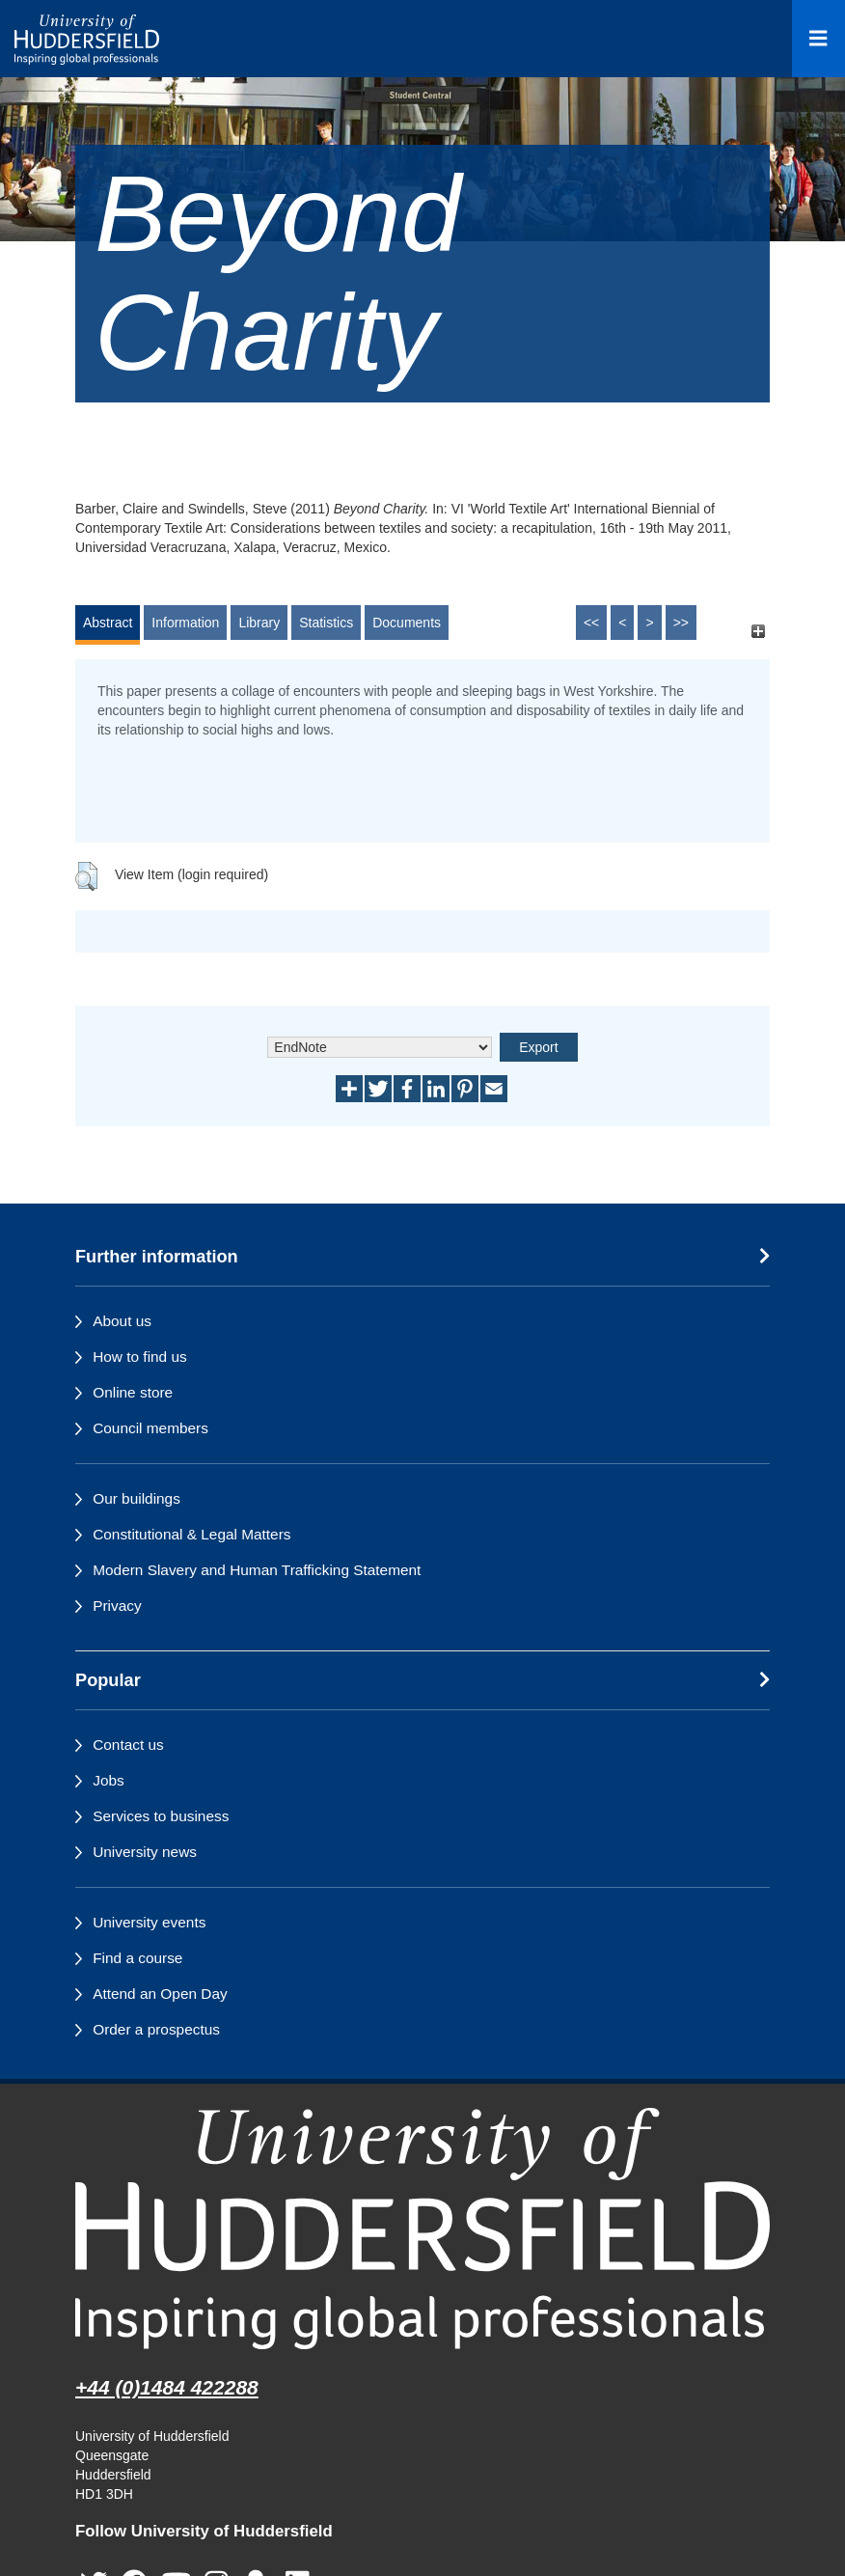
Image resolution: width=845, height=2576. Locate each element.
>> (681, 622)
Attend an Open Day (160, 1993)
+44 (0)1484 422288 (167, 2387)
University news (145, 1851)
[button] (86, 876)
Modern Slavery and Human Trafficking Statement (257, 1570)
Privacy (117, 1605)
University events (149, 1922)
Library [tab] (259, 622)
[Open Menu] (818, 38)
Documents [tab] (406, 622)
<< (591, 622)
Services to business (161, 1816)
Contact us (128, 1744)
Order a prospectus (156, 2029)
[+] (757, 631)
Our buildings (136, 1498)
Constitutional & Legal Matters (191, 1534)
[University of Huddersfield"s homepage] (422, 2228)
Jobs (108, 1780)
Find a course (137, 1958)
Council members (150, 1428)
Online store (133, 1392)
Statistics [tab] (326, 622)
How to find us (140, 1356)
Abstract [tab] (107, 622)
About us (122, 1321)
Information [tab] (185, 622)
